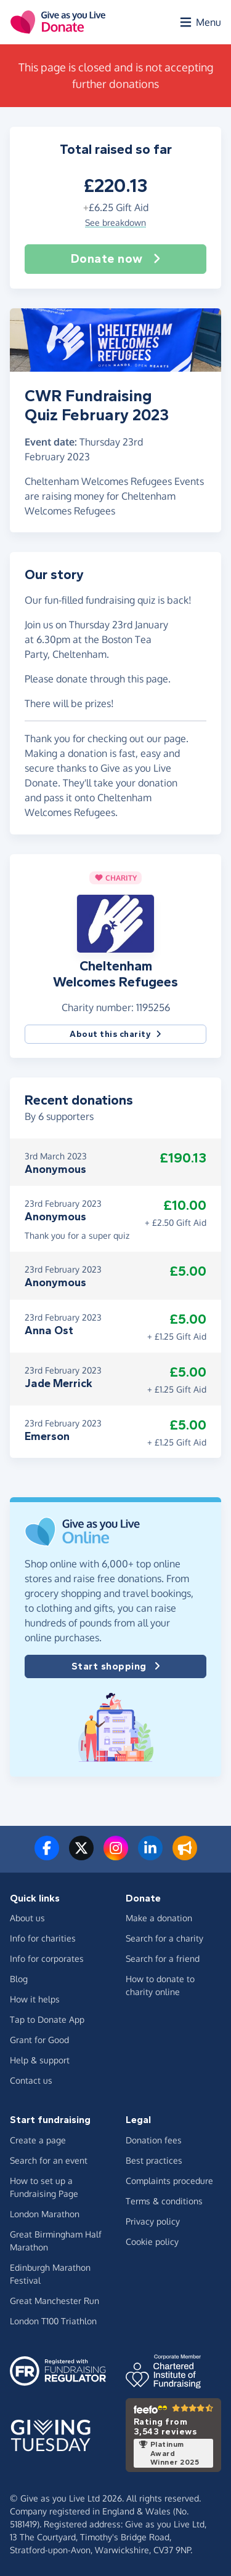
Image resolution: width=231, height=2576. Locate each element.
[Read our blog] (184, 1855)
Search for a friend (163, 1958)
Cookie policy (152, 2241)
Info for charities (43, 1938)
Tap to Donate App (47, 2019)
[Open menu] (199, 22)
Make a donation (159, 1918)
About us (27, 1918)
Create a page (38, 2140)
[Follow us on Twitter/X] (81, 1855)
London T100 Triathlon (53, 2321)
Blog (19, 1979)
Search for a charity (164, 1938)
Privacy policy (153, 2221)
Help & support (40, 2060)
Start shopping (115, 1666)
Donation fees (154, 2140)
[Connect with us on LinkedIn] (150, 1855)
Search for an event (48, 2160)
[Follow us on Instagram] (115, 1855)
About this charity (115, 1034)
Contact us (31, 2080)
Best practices (154, 2160)
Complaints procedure (169, 2180)
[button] (115, 922)
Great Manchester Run (54, 2300)
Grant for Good (39, 2039)
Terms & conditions (164, 2201)
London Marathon (44, 2214)
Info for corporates (47, 1958)
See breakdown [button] (115, 222)
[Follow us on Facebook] (46, 1855)
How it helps (35, 1999)
